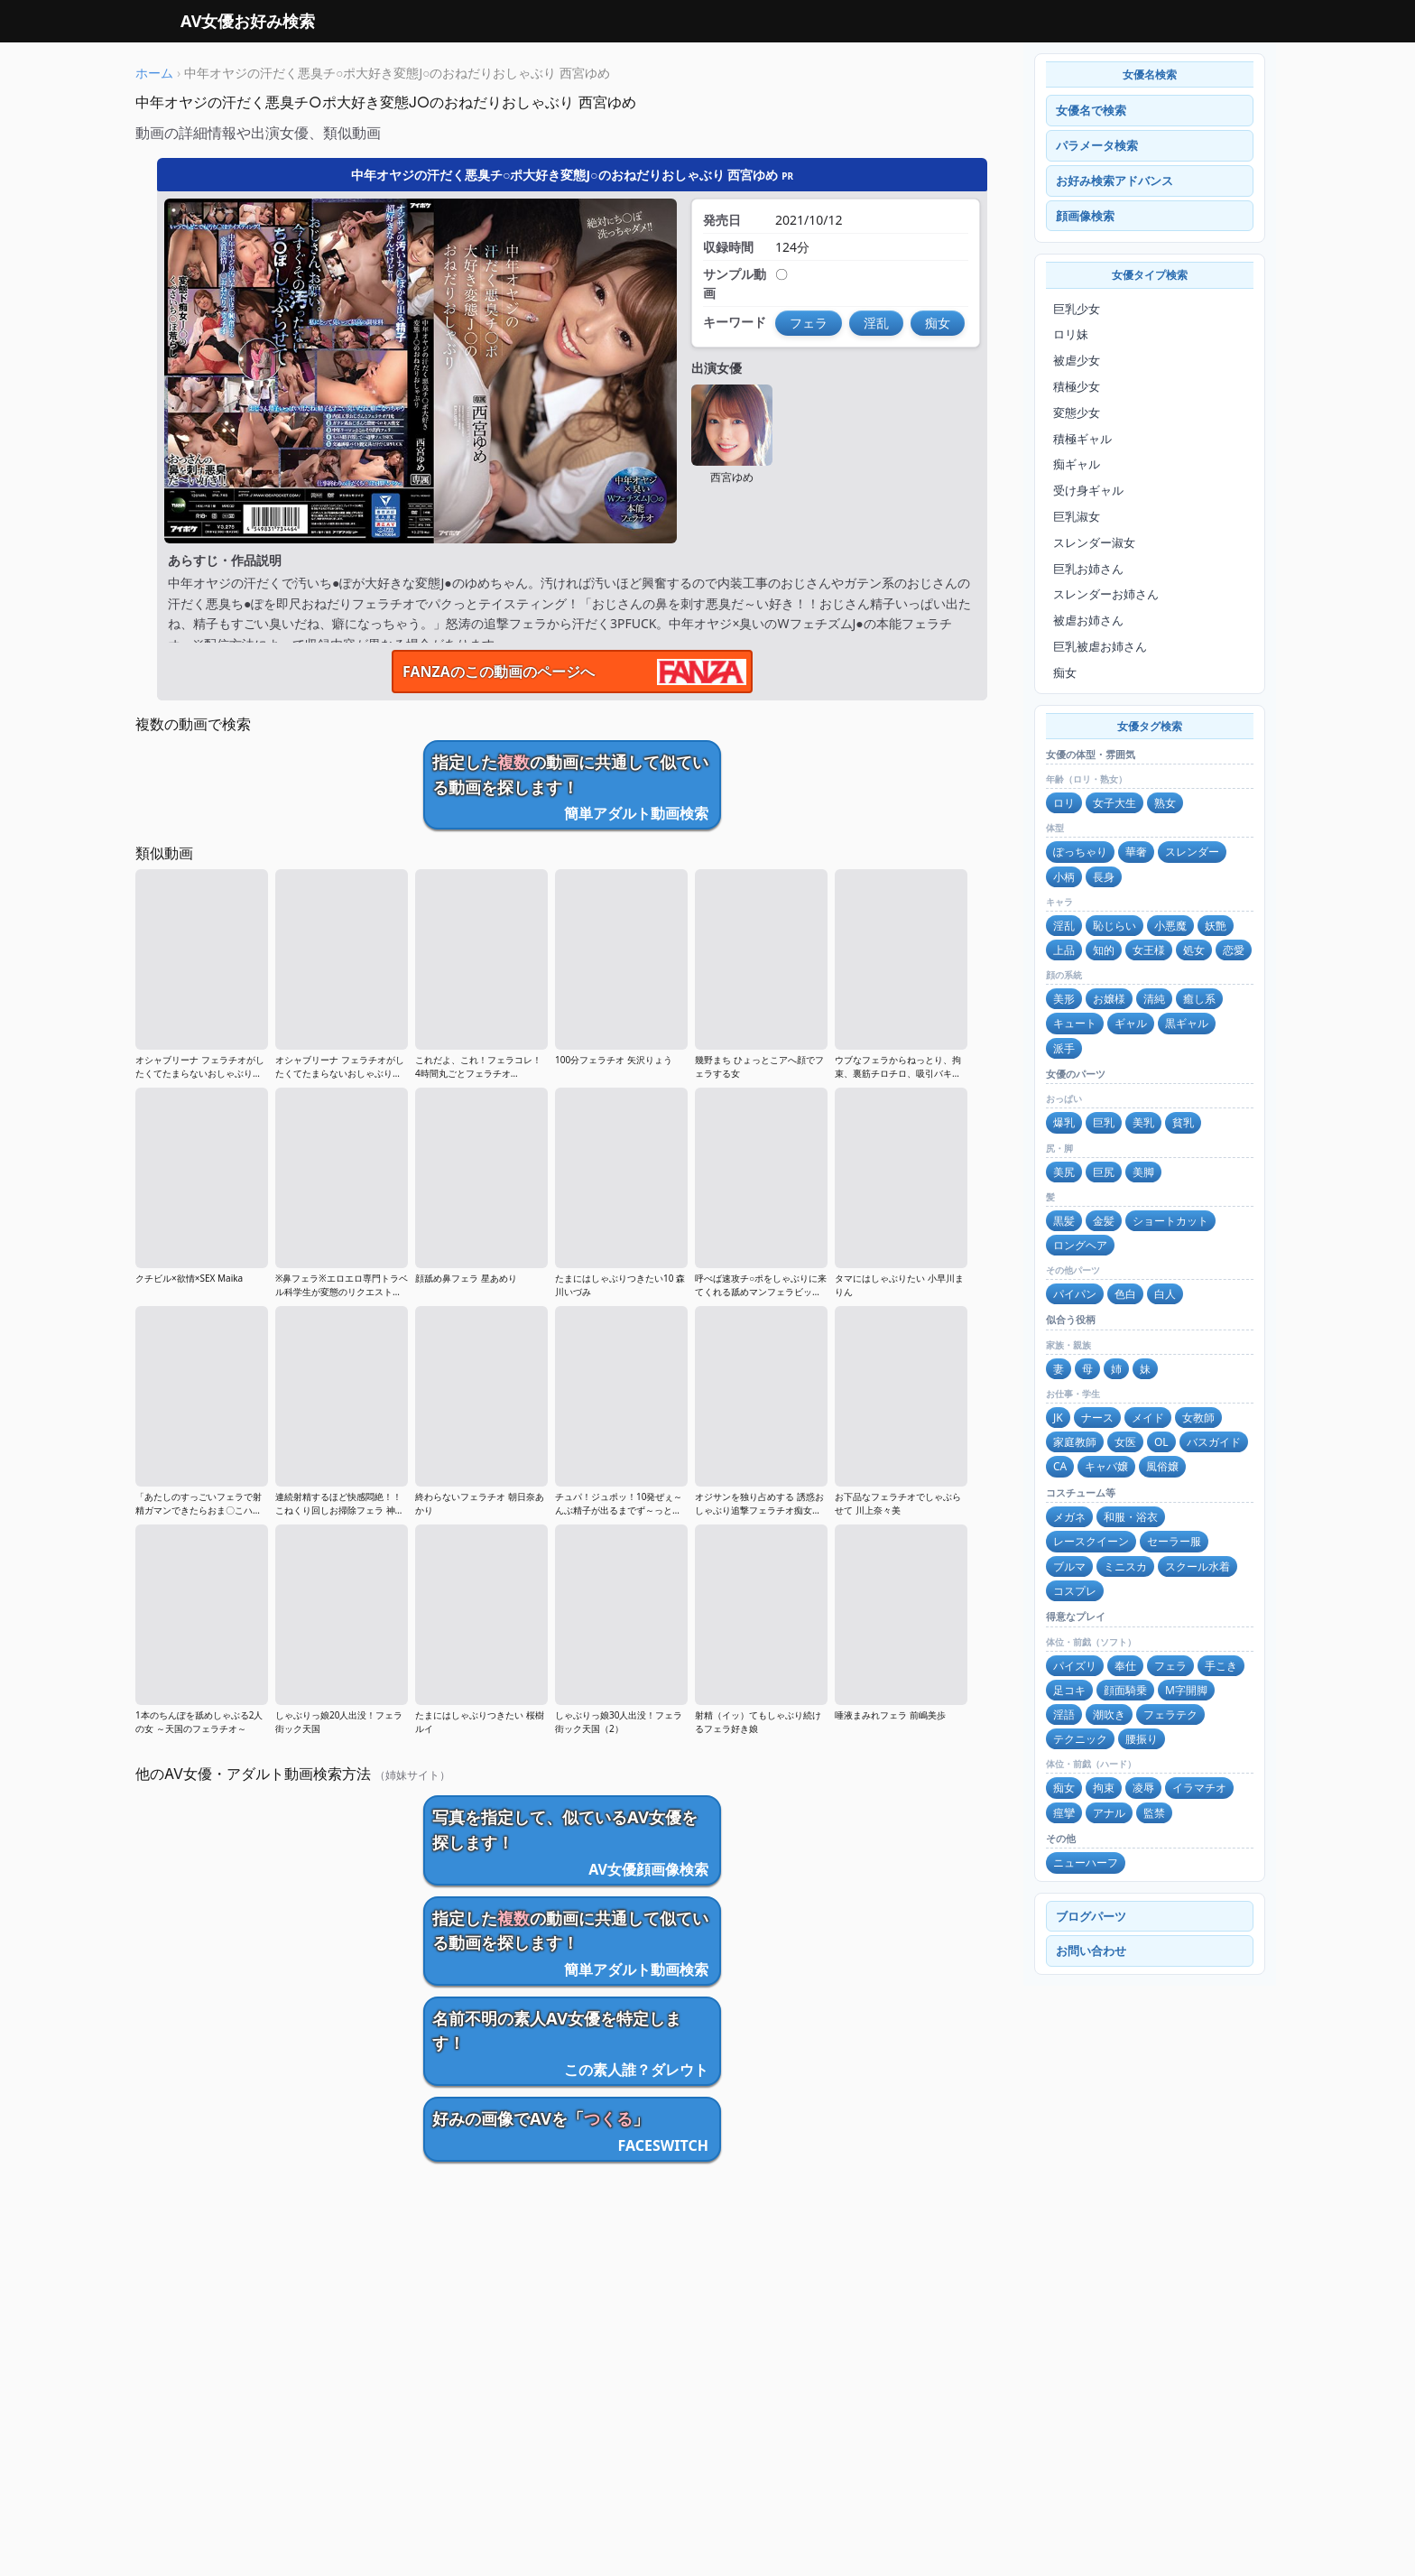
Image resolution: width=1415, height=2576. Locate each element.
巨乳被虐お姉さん (1100, 646)
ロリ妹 (1070, 334)
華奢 (1136, 851)
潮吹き (1109, 1714)
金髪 (1103, 1220)
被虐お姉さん (1088, 620)
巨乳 (1103, 1122)
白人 (1165, 1294)
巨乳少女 (1076, 309)
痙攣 (1064, 1813)
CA (1060, 1466)
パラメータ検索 (1097, 145)
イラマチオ (1199, 1787)
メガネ (1069, 1516)
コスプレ (1074, 1590)
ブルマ (1069, 1566)
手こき (1221, 1665)
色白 (1125, 1294)
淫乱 (1064, 925)
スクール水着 (1197, 1566)
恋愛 (1233, 950)
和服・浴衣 (1131, 1516)
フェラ (1170, 1665)
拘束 (1103, 1787)
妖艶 (1215, 925)
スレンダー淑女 (1094, 542)
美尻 (1064, 1172)
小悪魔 (1170, 925)
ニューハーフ (1085, 1862)
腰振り (1141, 1739)
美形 (1064, 998)
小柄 (1064, 877)
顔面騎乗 (1125, 1690)
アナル (1109, 1813)
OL (1161, 1442)
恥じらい (1114, 925)
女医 (1125, 1442)
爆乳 (1064, 1122)
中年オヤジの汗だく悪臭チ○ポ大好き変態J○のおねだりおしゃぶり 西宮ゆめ (572, 174)
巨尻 (1103, 1172)
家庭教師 (1074, 1442)
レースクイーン (1091, 1541)
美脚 (1143, 1172)
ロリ (1064, 803)
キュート (1074, 1023)
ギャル (1130, 1023)
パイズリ (1074, 1665)
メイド (1148, 1417)
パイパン (1074, 1294)
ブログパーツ (1091, 1916)
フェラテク (1170, 1714)
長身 (1103, 877)
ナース (1097, 1417)
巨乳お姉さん (1088, 569)
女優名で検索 (1091, 110)
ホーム (154, 72)
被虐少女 (1076, 360)
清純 (1154, 998)
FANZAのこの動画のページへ (498, 671)
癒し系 (1199, 998)
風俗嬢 (1162, 1466)
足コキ (1069, 1690)
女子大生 (1114, 803)
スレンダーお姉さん (1106, 594)
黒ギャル (1186, 1023)
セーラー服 (1174, 1541)
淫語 (1064, 1714)
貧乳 (1183, 1122)
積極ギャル (1082, 439)
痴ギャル (1076, 464)
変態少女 (1076, 412)
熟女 (1165, 803)
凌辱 (1143, 1787)
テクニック (1080, 1739)
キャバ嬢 (1106, 1466)
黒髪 (1064, 1220)
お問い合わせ (1091, 1950)
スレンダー (1192, 851)
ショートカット (1170, 1220)
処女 (1194, 950)
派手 (1064, 1048)
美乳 (1143, 1122)
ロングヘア (1080, 1245)
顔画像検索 (1085, 216)
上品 (1064, 950)
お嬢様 (1109, 998)
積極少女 (1076, 386)
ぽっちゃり (1080, 851)
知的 (1103, 950)
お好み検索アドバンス (1114, 180)
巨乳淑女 (1076, 516)
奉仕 (1125, 1665)
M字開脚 (1186, 1690)
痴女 (1065, 672)
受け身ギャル (1088, 490)
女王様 (1149, 950)
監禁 (1154, 1813)
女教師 (1198, 1417)
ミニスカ (1125, 1566)
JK (1058, 1417)
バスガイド (1214, 1442)
